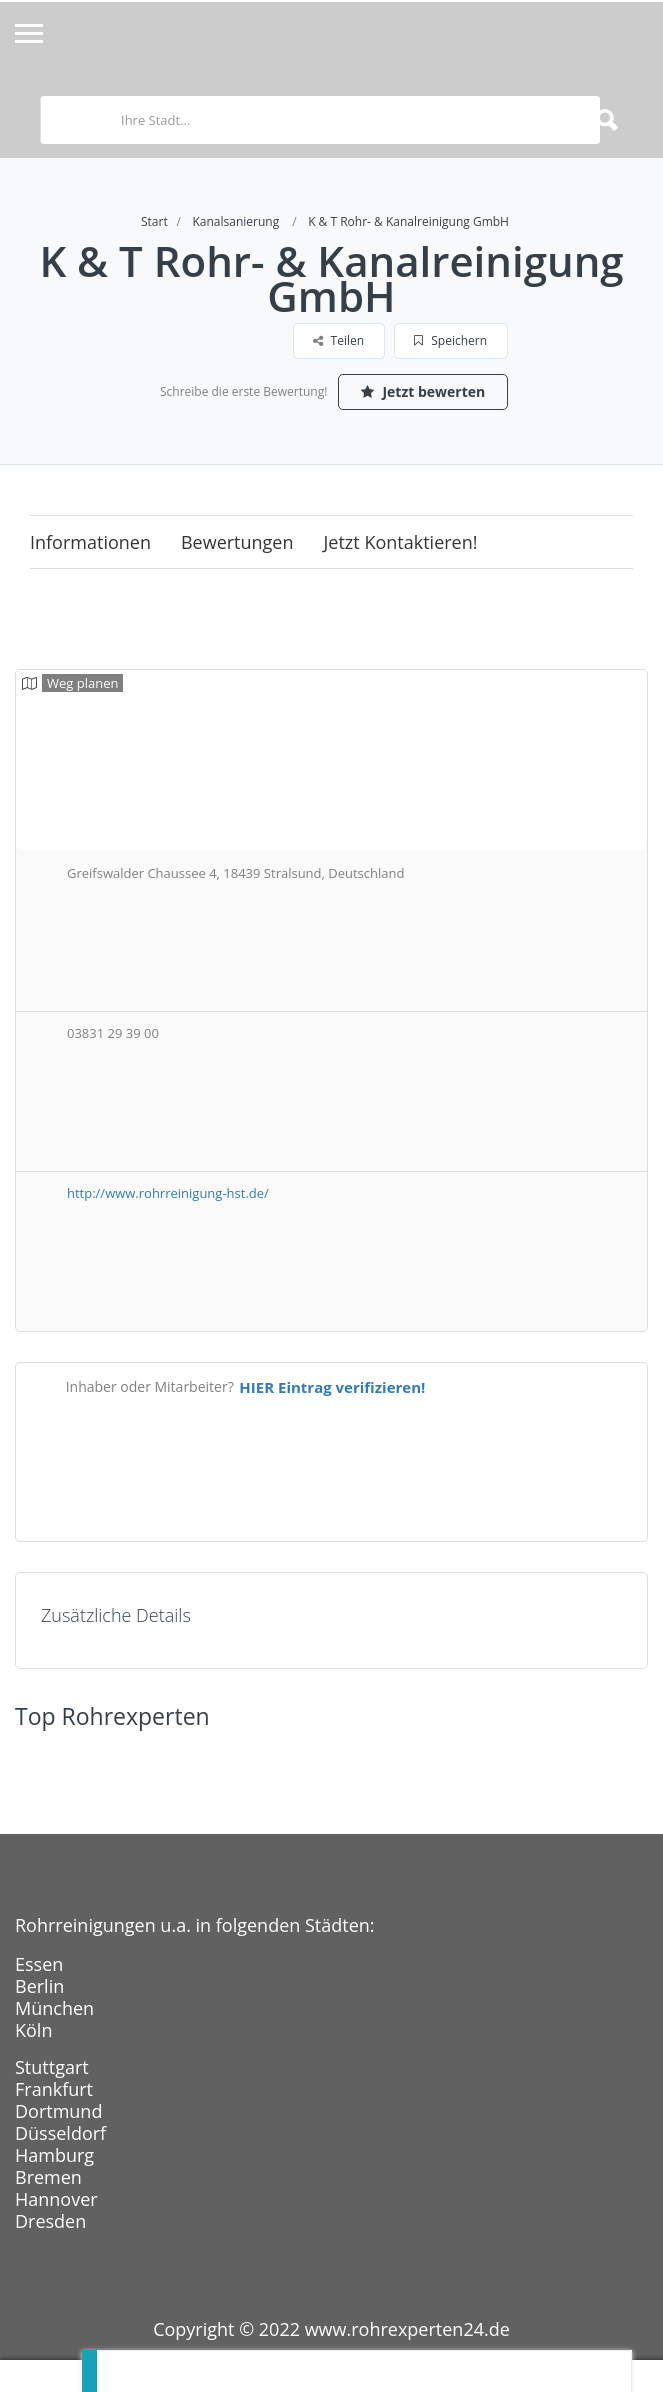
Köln (33, 2030)
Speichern (450, 340)
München (54, 2008)
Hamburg (54, 2155)
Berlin (39, 1986)
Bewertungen (237, 542)
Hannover (56, 2199)
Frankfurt (54, 2089)
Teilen (338, 340)
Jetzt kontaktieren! (401, 542)
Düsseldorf (60, 2133)
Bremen (48, 2177)
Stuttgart (52, 2067)
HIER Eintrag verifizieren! (332, 1387)
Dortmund (58, 2111)
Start (154, 221)
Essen (39, 1964)
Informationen (90, 542)
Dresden (50, 2221)
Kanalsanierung (235, 221)
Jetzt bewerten (423, 391)
